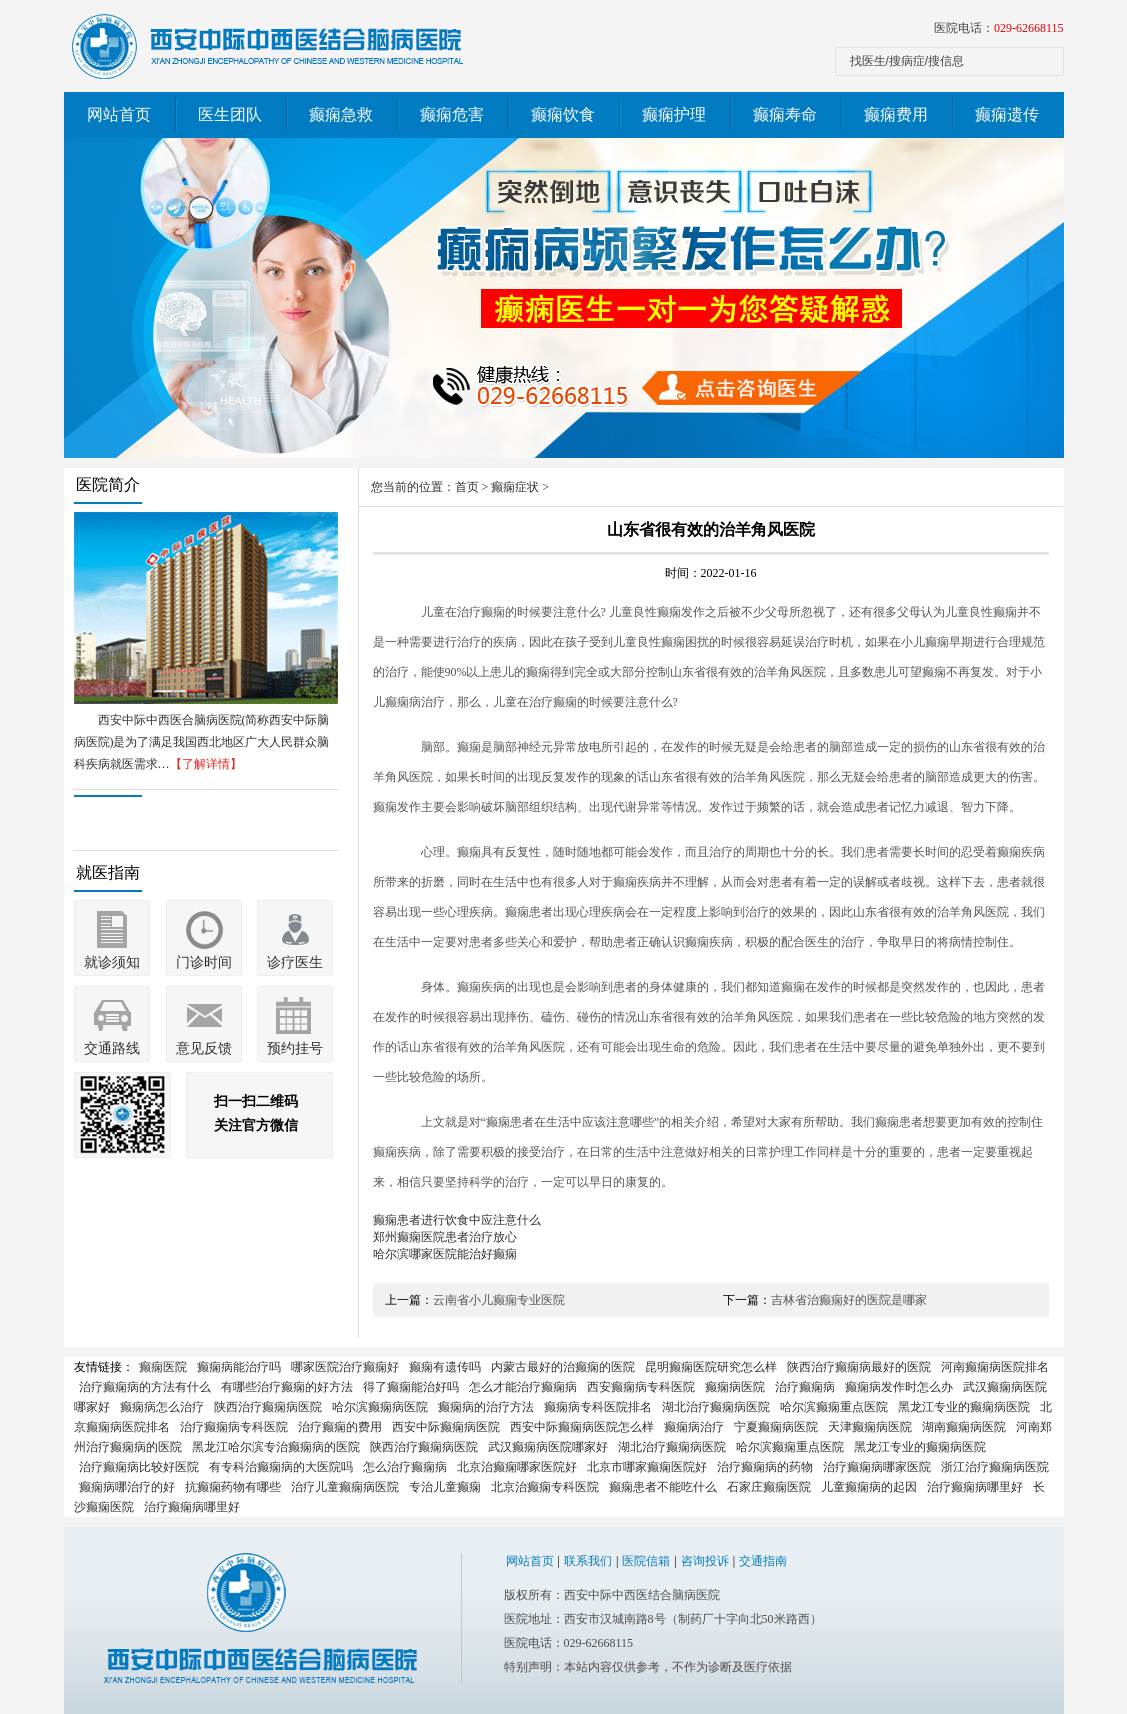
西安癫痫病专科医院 (641, 1387)
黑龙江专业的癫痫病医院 (964, 1407)
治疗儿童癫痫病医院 (345, 1487)
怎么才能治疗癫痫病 (523, 1387)
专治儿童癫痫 (445, 1487)
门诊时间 (204, 962)
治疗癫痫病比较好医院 (139, 1467)
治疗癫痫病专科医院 (234, 1427)
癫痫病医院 (735, 1387)
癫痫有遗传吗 (445, 1367)
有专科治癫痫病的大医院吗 (281, 1467)
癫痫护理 (674, 114)
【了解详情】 (206, 764)
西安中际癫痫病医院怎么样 (582, 1427)
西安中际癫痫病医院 (446, 1427)
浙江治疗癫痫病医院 (995, 1467)
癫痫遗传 (1007, 114)
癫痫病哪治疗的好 (127, 1487)
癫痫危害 (452, 114)
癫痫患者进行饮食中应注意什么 (457, 1220)
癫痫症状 (515, 487)
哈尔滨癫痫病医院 (380, 1407)
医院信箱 (646, 1561)
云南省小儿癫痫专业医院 (499, 1300)
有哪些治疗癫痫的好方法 (287, 1387)
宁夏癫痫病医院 (776, 1427)
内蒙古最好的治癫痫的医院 (563, 1367)
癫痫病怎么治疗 (162, 1407)
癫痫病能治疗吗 (239, 1367)
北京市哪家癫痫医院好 (647, 1467)
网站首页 (119, 114)
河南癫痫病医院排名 (995, 1367)
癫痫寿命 (785, 114)
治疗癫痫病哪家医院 (877, 1467)
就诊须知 (112, 962)
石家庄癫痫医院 (769, 1487)
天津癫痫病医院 (870, 1427)
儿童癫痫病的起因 (869, 1487)
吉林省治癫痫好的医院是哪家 (849, 1300)
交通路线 (112, 1048)
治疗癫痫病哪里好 (975, 1487)
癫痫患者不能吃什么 (663, 1487)
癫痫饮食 (563, 114)
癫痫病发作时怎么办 (899, 1387)
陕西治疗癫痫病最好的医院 (859, 1367)
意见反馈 (204, 1048)
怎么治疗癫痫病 (405, 1467)
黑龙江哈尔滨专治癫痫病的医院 (276, 1447)
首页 (467, 487)
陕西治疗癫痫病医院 (268, 1407)
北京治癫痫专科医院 (545, 1487)
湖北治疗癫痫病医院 (716, 1407)
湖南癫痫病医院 (964, 1427)
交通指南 (763, 1561)
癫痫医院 (163, 1367)
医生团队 (230, 114)
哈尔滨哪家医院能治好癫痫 (445, 1254)
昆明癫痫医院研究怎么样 (711, 1367)
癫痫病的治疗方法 (486, 1407)
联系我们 (588, 1561)
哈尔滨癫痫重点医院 (834, 1407)
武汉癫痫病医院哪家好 (548, 1447)
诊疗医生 (295, 962)
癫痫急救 (341, 114)
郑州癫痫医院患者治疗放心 (445, 1237)
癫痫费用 (896, 114)
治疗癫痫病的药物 (765, 1467)
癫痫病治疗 (694, 1427)
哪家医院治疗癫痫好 (345, 1367)
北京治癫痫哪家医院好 (517, 1467)
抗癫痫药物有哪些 (233, 1487)
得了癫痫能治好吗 (411, 1387)
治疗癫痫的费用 (340, 1427)
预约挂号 (295, 1048)
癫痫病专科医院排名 (598, 1407)
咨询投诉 (705, 1561)
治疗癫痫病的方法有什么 (145, 1387)
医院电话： (999, 28)
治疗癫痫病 (805, 1387)
